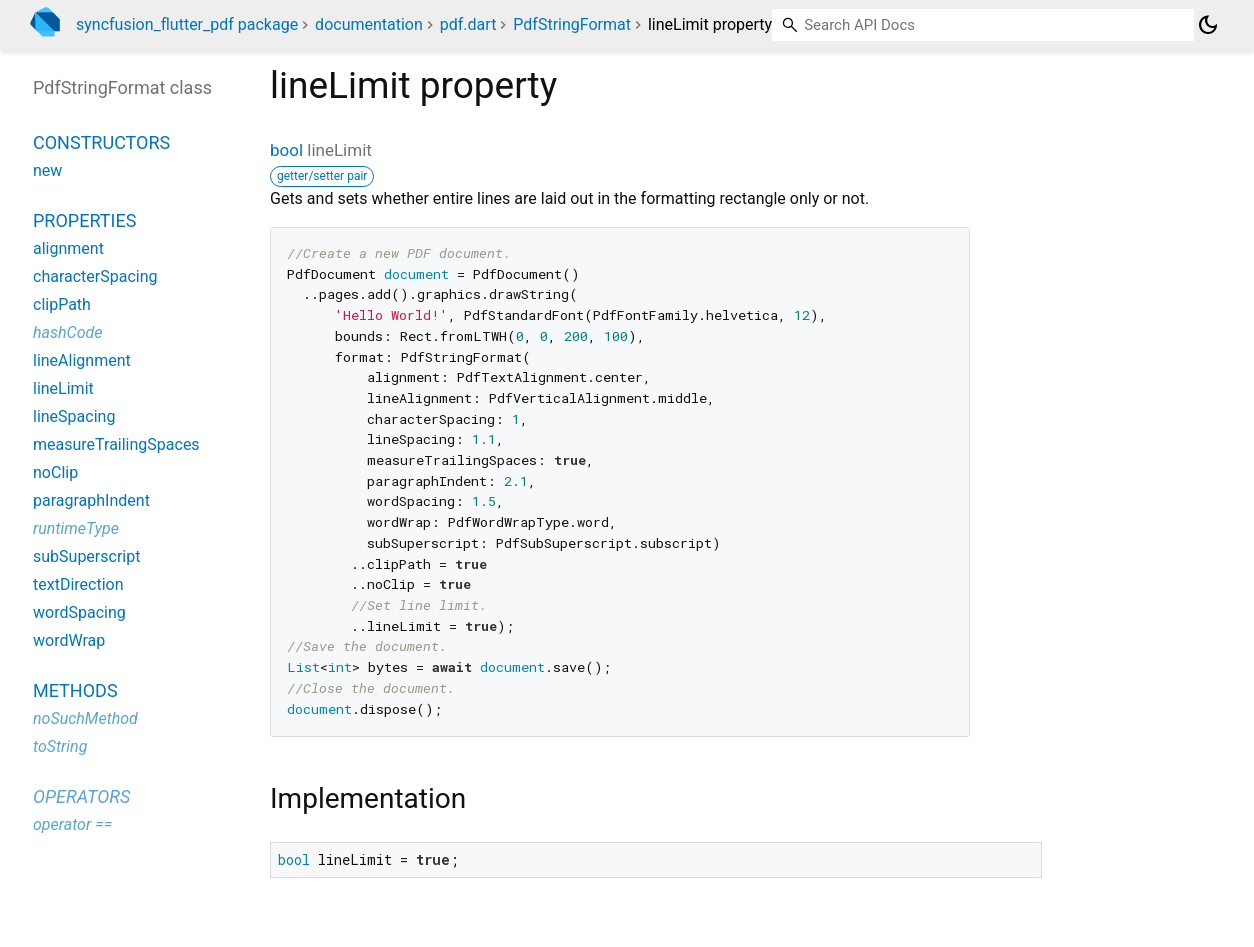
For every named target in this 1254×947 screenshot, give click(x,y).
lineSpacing (74, 416)
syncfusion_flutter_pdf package (187, 24)
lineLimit (63, 388)
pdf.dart (468, 24)
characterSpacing (95, 276)
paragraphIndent (91, 500)
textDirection (78, 584)
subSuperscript (86, 556)
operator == (72, 824)
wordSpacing (79, 612)
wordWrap (69, 640)
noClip (55, 472)
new (47, 170)
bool (286, 150)
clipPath (62, 304)
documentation (369, 24)
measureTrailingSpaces (116, 444)
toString (60, 746)
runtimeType (76, 528)
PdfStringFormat (572, 24)
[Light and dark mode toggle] (1208, 25)
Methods (75, 690)
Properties (84, 220)
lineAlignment (82, 360)
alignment (68, 248)
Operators (81, 796)
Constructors (101, 142)
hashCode (67, 332)
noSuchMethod (85, 718)
